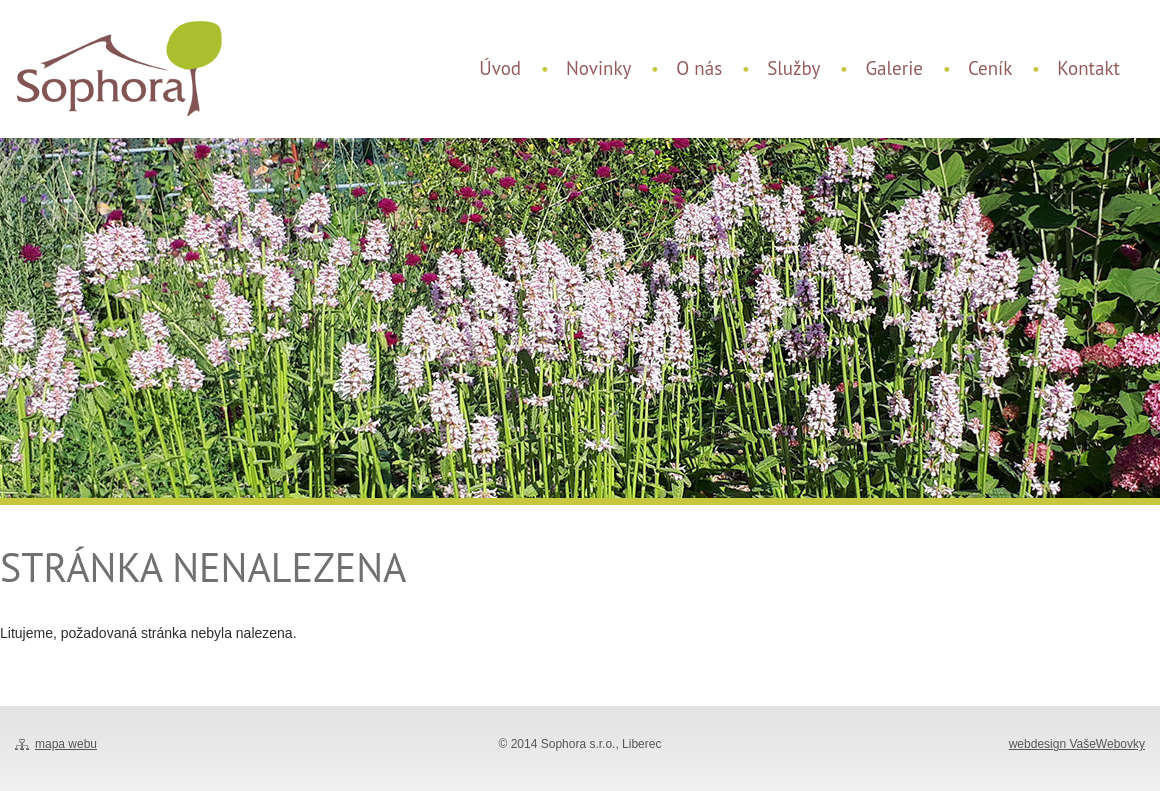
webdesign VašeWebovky (1077, 744)
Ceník (990, 68)
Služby (793, 68)
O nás (699, 68)
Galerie (893, 68)
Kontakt (1088, 68)
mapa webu (66, 744)
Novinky (598, 68)
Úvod (500, 68)
